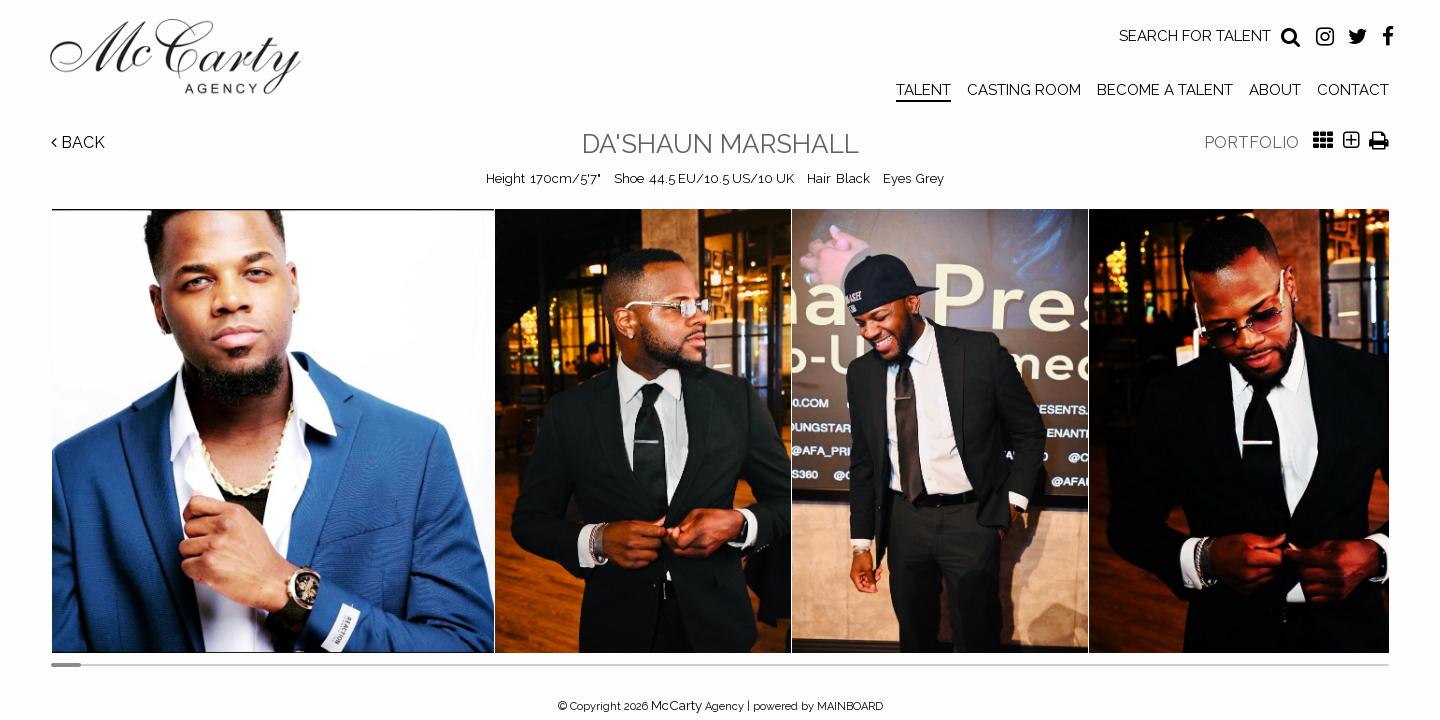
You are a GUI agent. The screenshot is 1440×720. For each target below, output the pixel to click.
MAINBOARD (850, 706)
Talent (923, 90)
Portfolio (1251, 142)
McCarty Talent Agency (190, 61)
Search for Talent (1195, 36)
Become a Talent (1165, 90)
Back (78, 142)
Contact (1353, 90)
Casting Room (1024, 90)
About (1275, 90)
